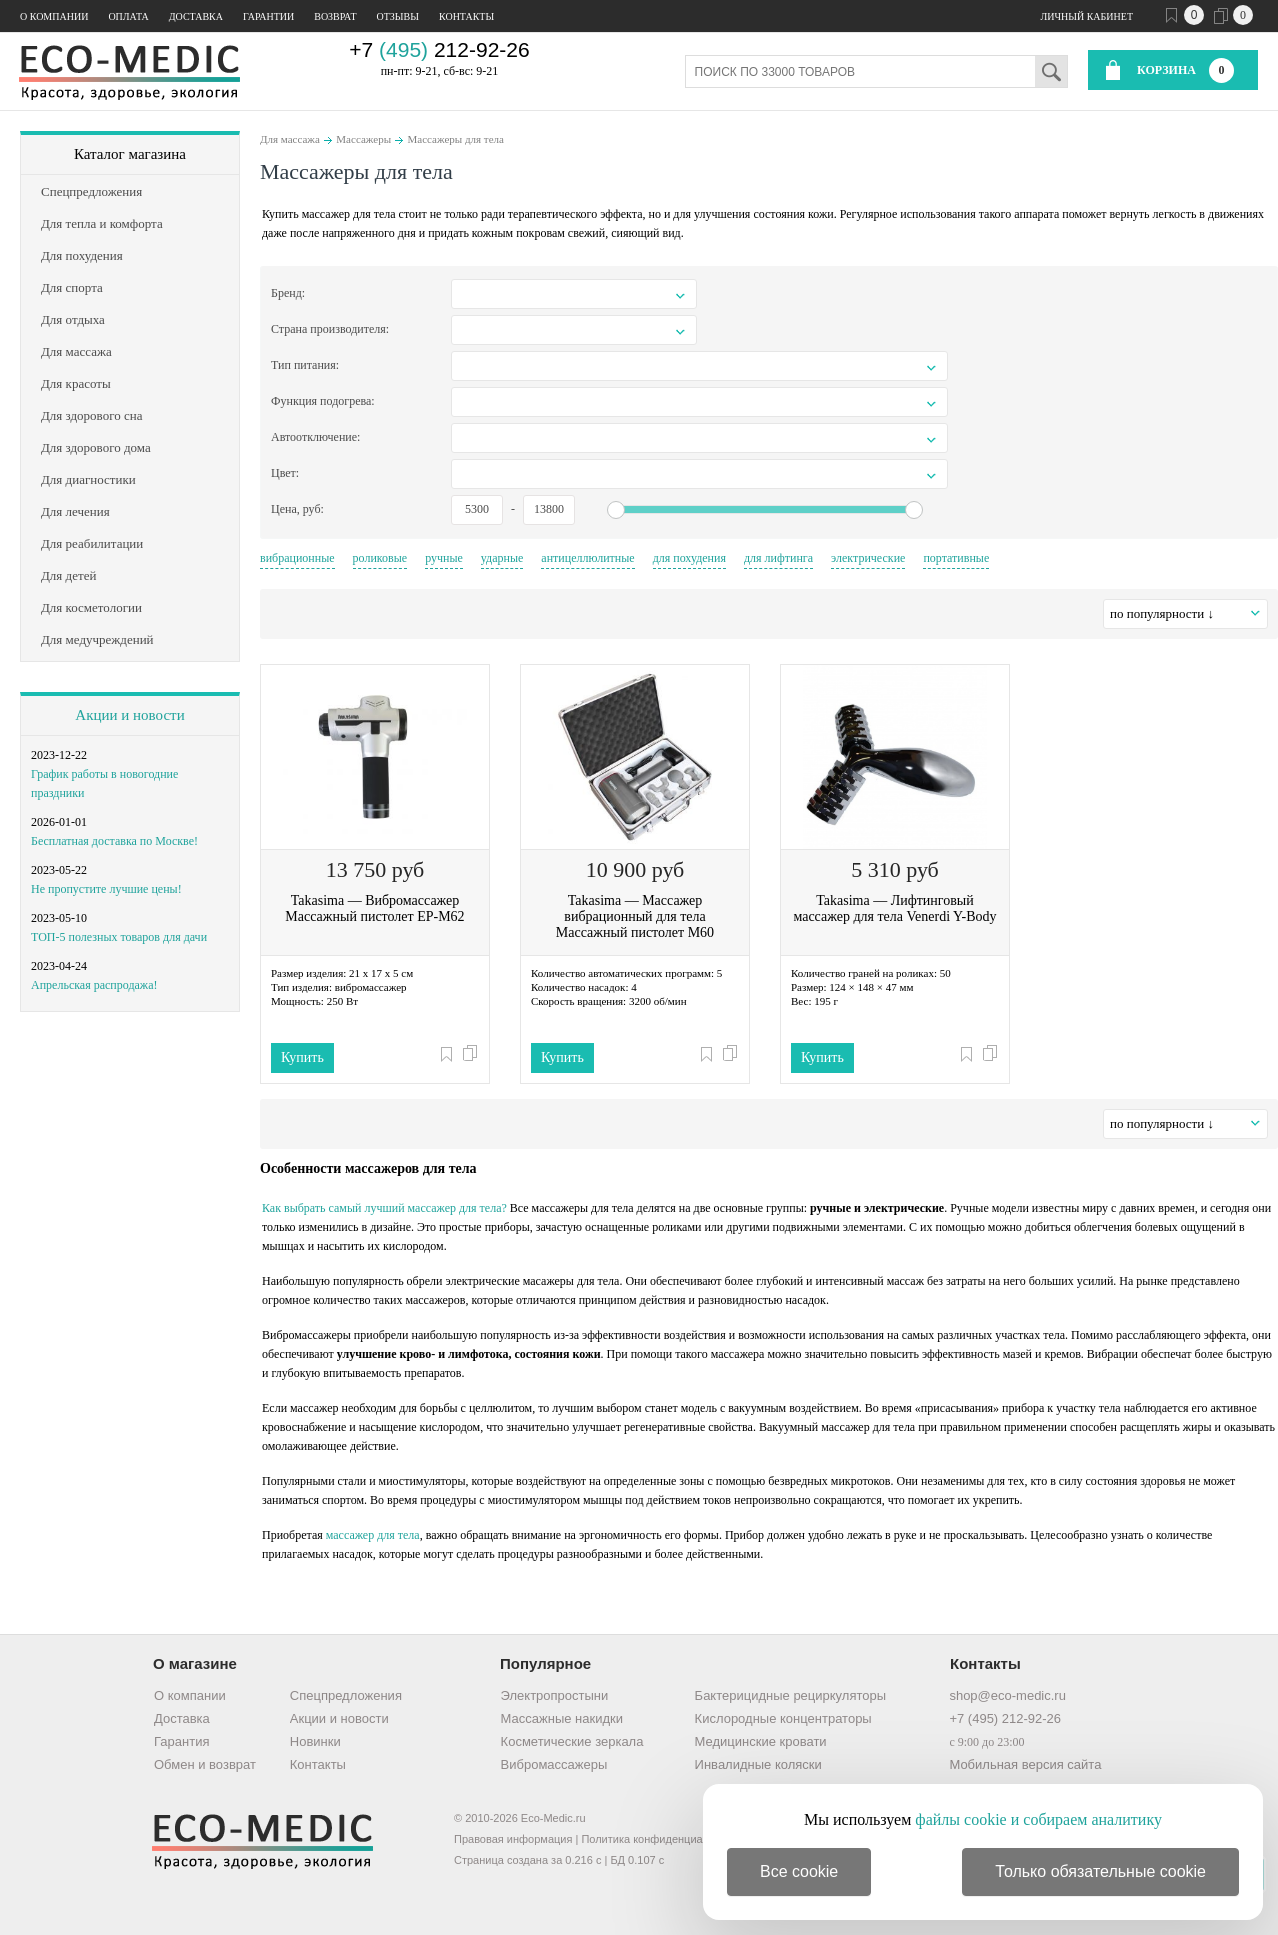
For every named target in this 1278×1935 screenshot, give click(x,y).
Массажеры (363, 139)
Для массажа (290, 139)
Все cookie (799, 1871)
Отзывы (398, 16)
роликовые (380, 558)
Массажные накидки (562, 1718)
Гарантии (268, 16)
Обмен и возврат (205, 1764)
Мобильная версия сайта (1025, 1764)
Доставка (196, 16)
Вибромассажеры (554, 1764)
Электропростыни (555, 1695)
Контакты (466, 16)
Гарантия (181, 1741)
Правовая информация (513, 1839)
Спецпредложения (346, 1695)
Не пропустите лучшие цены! (106, 889)
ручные (444, 558)
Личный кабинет (1087, 16)
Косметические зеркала (572, 1741)
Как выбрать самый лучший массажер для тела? (384, 1208)
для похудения (689, 558)
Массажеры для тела (456, 139)
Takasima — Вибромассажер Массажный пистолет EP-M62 (374, 908)
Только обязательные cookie (1100, 1871)
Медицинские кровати (761, 1741)
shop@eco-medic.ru (1007, 1695)
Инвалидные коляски (758, 1764)
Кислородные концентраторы (783, 1718)
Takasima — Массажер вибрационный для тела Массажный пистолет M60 (635, 916)
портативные (956, 558)
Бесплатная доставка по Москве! (114, 841)
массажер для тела (373, 1535)
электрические (868, 558)
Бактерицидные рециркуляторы (790, 1695)
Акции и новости (129, 715)
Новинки (315, 1741)
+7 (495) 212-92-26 (1005, 1718)
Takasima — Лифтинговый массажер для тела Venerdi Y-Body (894, 908)
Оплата (128, 16)
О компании (54, 16)
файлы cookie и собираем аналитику (1038, 1819)
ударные (502, 558)
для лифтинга (778, 558)
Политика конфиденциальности (662, 1839)
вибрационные (297, 558)
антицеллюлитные (587, 558)
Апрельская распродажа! (94, 985)
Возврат (335, 16)
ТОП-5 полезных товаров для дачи (119, 937)
